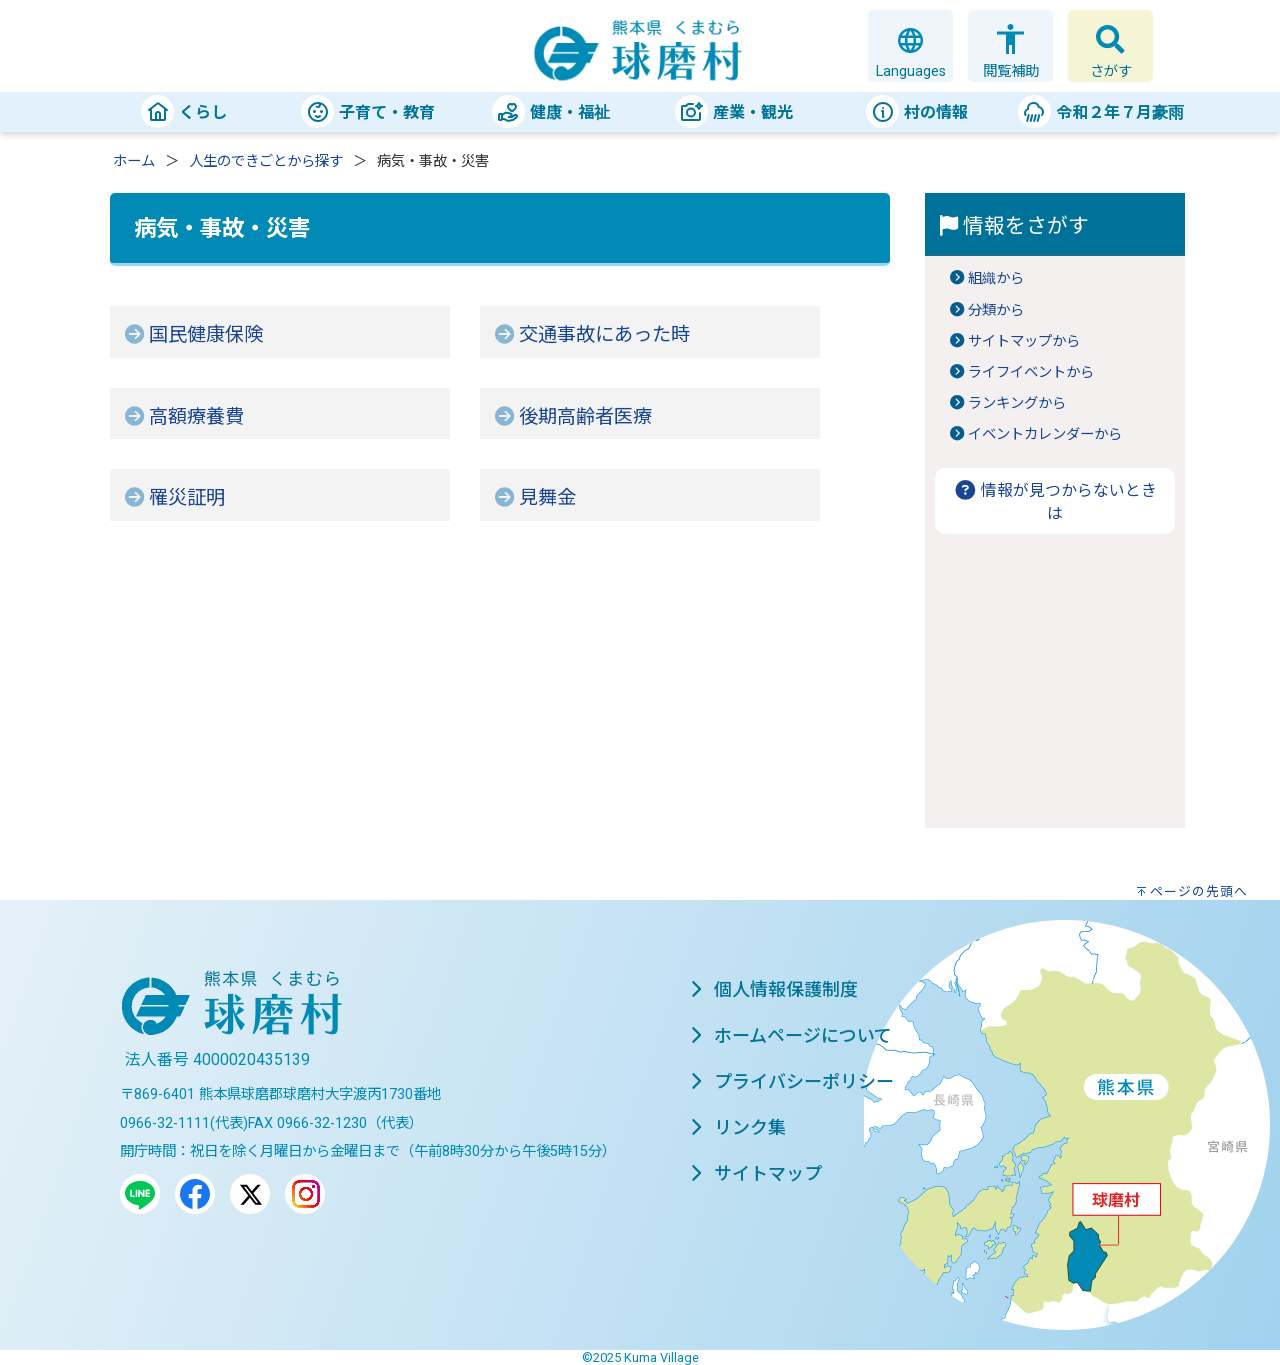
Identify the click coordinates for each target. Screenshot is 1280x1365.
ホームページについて (791, 1035)
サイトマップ (756, 1173)
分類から (996, 310)
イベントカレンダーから (1045, 434)
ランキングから (1017, 403)
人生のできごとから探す (266, 161)
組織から (996, 278)
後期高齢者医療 (585, 416)
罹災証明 (187, 497)
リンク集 (738, 1127)
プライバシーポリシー (792, 1081)
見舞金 (547, 497)
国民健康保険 (206, 334)
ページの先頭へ (1199, 891)
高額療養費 (196, 416)
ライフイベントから (1031, 372)
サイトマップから (1024, 341)
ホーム (134, 161)
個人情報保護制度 (774, 989)
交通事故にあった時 (604, 334)
